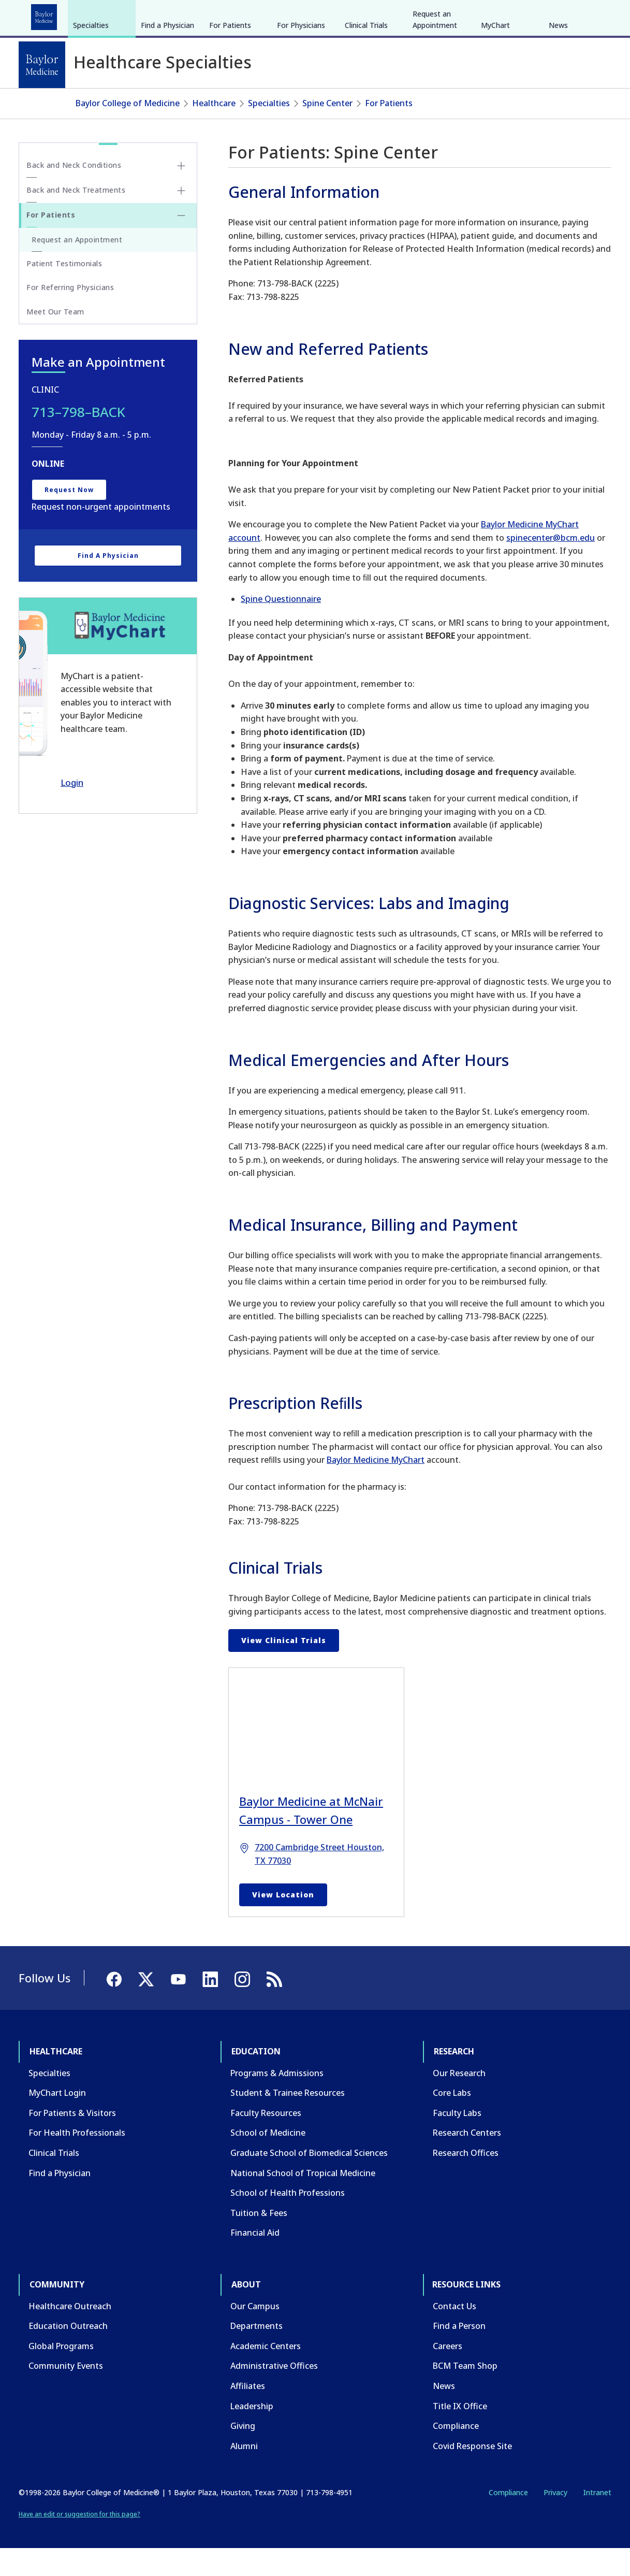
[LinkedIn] (594, 14)
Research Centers (467, 2160)
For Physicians (301, 103)
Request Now (69, 517)
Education (103, 14)
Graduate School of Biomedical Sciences (309, 2180)
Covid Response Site (472, 2473)
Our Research (459, 2100)
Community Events (65, 2393)
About (259, 14)
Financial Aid (255, 2260)
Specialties (91, 103)
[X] (556, 14)
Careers (447, 2373)
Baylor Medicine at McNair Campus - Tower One (311, 1837)
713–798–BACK (78, 439)
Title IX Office (460, 2433)
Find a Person (459, 2353)
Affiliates (247, 2413)
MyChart (495, 103)
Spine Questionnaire (281, 626)
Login (72, 809)
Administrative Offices (274, 2393)
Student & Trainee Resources (287, 2120)
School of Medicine (267, 2160)
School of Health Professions (287, 2220)
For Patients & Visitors (72, 2140)
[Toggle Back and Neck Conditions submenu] (181, 192)
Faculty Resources (265, 2140)
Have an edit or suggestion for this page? (79, 2541)
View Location (283, 1921)
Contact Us (454, 2333)
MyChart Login (57, 2120)
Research (155, 14)
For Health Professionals (76, 2160)
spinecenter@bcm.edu (550, 565)
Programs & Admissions (277, 2100)
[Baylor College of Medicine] (42, 64)
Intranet (597, 2520)
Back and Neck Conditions (73, 192)
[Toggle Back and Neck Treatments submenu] (181, 217)
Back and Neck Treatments (75, 217)
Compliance (456, 2453)
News (558, 103)
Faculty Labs (457, 2140)
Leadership (251, 2433)
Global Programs (61, 2373)
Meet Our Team (55, 339)
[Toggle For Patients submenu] (181, 242)
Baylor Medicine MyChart (375, 1487)
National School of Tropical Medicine (302, 2200)
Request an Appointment (435, 97)
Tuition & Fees (258, 2240)
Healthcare (47, 14)
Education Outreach (68, 2353)
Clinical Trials (366, 103)
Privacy (555, 2520)
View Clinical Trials (283, 1667)
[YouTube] (575, 14)
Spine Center (327, 130)
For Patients (230, 103)
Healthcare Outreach (69, 2333)
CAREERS (462, 14)
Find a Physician (167, 103)
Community (210, 14)
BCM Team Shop (465, 2393)
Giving (242, 2453)
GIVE (430, 14)
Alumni (244, 2473)
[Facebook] (538, 14)
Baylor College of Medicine (128, 130)
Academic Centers (265, 2373)
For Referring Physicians (70, 315)
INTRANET (505, 14)
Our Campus (255, 2333)
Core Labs (452, 2120)
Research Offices (466, 2180)
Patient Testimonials (64, 291)
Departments (256, 2353)
